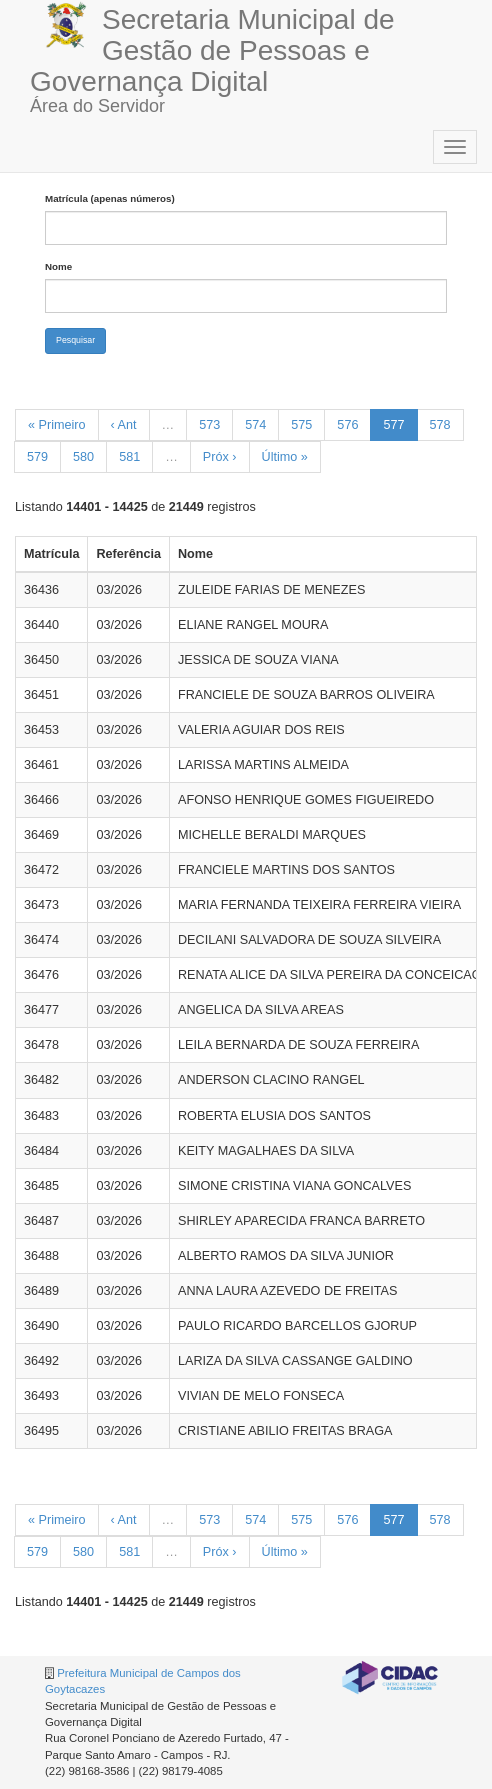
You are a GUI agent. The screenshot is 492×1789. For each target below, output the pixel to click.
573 (209, 425)
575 (301, 425)
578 (440, 425)
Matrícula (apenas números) (110, 198)
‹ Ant (124, 425)
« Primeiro (57, 425)
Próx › (220, 457)
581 (129, 457)
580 (83, 457)
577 (393, 425)
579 (37, 457)
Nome (58, 266)
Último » (285, 457)
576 (347, 425)
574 (255, 425)
